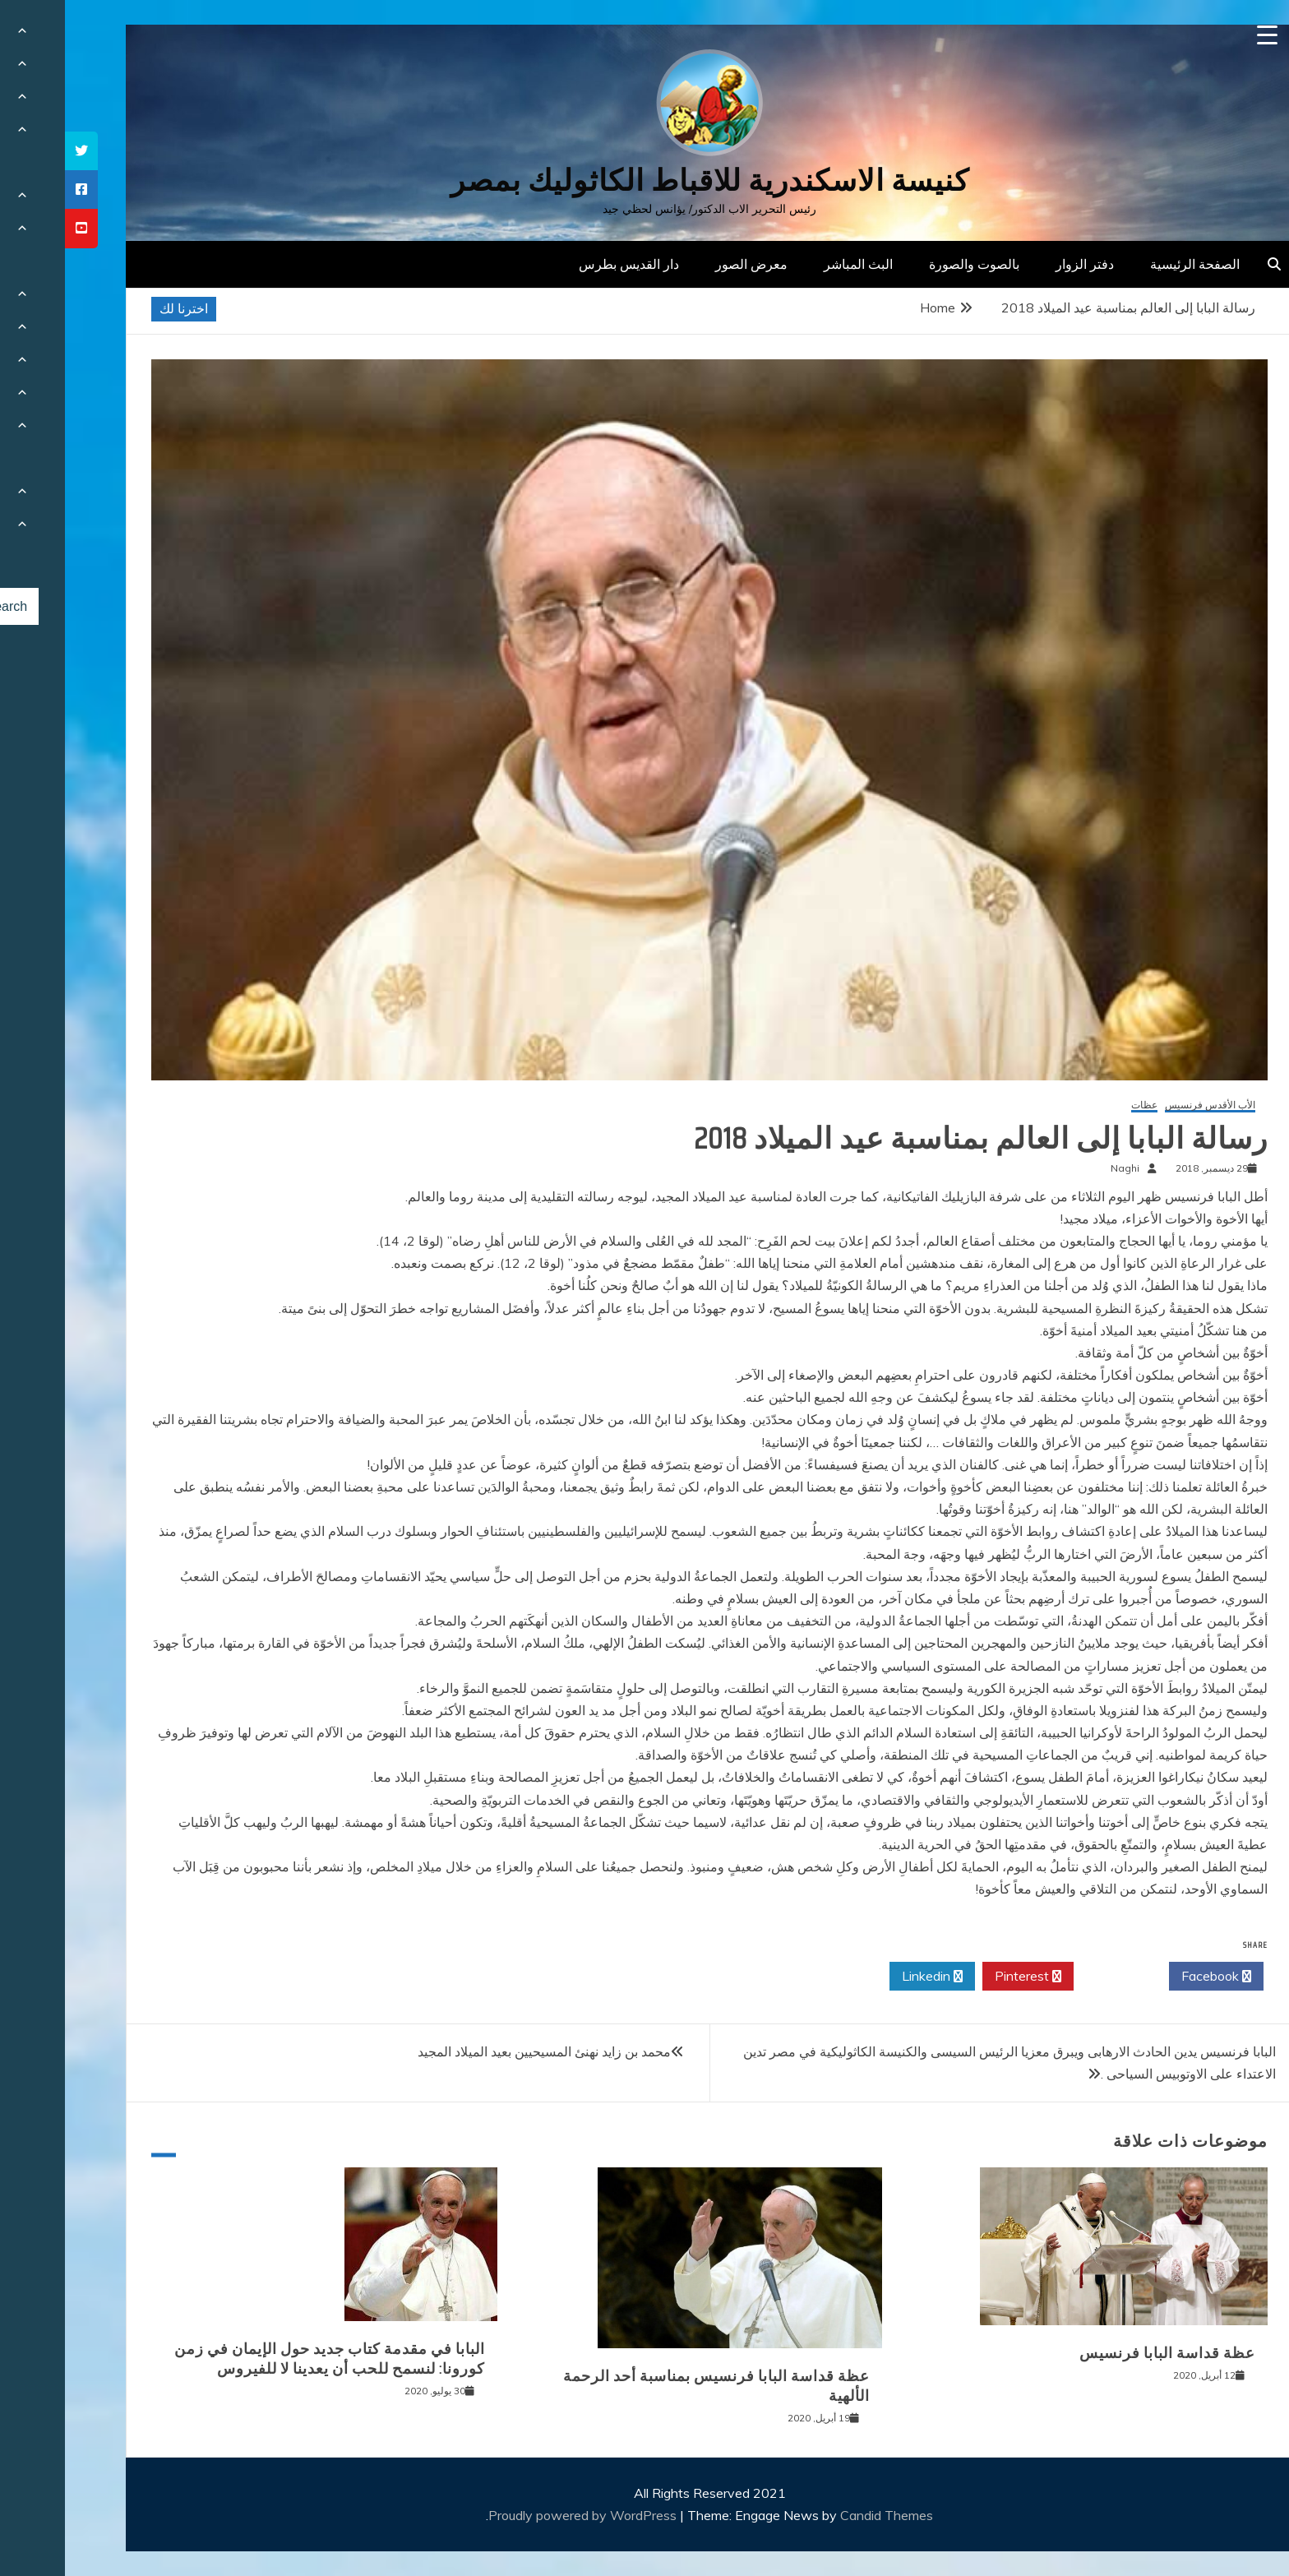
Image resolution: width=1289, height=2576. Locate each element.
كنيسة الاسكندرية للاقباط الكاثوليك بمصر (645, 180)
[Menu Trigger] (1202, 35)
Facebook (1151, 1977)
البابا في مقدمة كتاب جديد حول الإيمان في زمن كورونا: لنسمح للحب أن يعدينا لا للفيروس (264, 2358)
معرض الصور (686, 264)
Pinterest (963, 1977)
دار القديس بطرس (564, 264)
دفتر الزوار (1020, 264)
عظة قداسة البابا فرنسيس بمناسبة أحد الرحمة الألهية (651, 2386)
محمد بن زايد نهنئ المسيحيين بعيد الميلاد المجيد (479, 2051)
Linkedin (867, 1977)
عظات (1079, 1105)
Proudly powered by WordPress (519, 2515)
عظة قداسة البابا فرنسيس (1102, 2353)
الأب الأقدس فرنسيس (1145, 1105)
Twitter (1056, 1977)
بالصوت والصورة (909, 264)
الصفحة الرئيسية (1130, 264)
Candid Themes (821, 2515)
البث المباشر (793, 264)
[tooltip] (16, 151)
